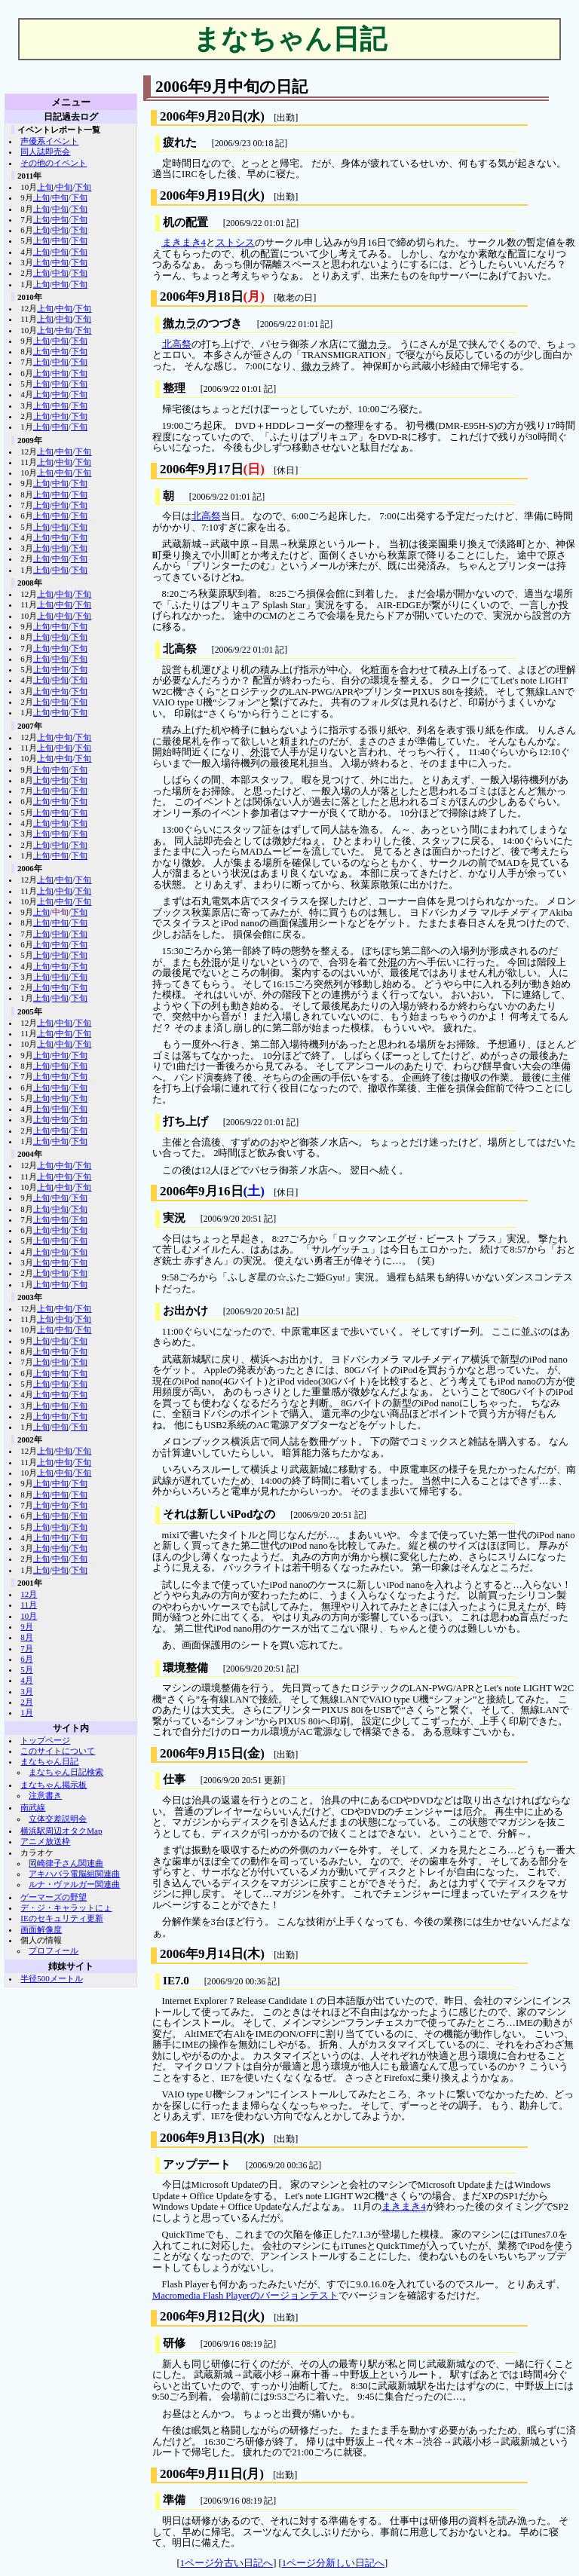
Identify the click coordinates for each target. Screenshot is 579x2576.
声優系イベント (49, 140)
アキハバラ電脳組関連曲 (74, 1873)
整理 (174, 388)
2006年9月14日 (202, 1954)
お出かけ (185, 1311)
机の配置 (185, 222)
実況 (174, 1218)
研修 (174, 2343)
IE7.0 (176, 1981)
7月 (26, 1648)
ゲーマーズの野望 (53, 1896)
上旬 (45, 186)
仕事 (174, 1779)
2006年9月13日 (202, 2138)
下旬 (83, 186)
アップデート (197, 2164)
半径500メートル (51, 1978)
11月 (28, 1604)
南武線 (32, 1807)
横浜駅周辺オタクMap (61, 1830)
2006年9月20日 (202, 116)
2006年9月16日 (202, 1191)
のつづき (202, 323)
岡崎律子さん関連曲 (66, 1863)
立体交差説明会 (58, 1818)
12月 (28, 1594)
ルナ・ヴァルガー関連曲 (74, 1884)
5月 (26, 1669)
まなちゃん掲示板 (53, 1784)
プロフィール (53, 1950)
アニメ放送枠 (45, 1841)
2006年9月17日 (202, 469)
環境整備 (185, 1668)
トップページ (45, 1740)
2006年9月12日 (202, 2316)
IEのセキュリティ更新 (61, 1918)
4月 (26, 1679)
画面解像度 (41, 1929)
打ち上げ (185, 1121)
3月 (26, 1691)
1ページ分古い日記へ (226, 2563)
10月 (28, 1615)
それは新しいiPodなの (219, 1514)
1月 (26, 1712)
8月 (26, 1636)
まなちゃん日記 (49, 1761)
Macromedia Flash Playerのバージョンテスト (245, 2295)
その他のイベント (53, 162)
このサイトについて (57, 1750)
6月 (26, 1658)
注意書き (45, 1795)
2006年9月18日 (202, 296)
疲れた (180, 142)
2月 (26, 1701)
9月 (26, 1626)
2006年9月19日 (202, 195)
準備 (174, 2500)
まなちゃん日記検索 (66, 1771)
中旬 (64, 186)
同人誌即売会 (45, 151)
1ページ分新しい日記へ (333, 2563)
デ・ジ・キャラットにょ (66, 1907)
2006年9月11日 (201, 2474)
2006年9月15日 (202, 1753)
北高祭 (176, 344)
